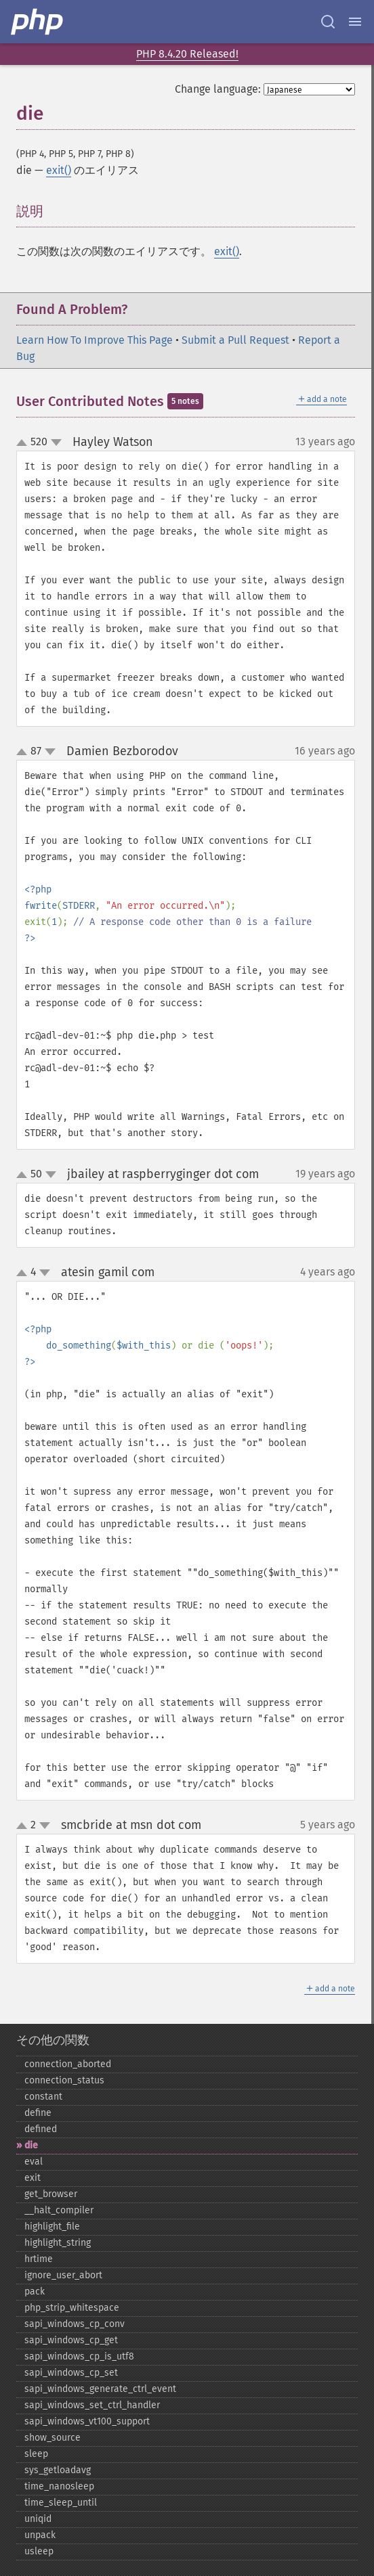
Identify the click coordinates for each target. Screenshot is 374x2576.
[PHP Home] (38, 21)
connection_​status (64, 2080)
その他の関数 (52, 2040)
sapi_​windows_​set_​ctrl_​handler (92, 2405)
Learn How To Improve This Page (94, 340)
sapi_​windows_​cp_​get (71, 2340)
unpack (40, 2535)
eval (33, 2161)
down (56, 442)
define (37, 2113)
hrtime (38, 2259)
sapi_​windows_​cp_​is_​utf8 (79, 2356)
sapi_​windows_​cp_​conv (74, 2324)
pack (34, 2291)
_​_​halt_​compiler (59, 2210)
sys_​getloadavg (57, 2470)
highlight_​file (52, 2226)
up (24, 443)
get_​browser (50, 2194)
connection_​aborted (67, 2064)
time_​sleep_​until (60, 2502)
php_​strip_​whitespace (71, 2307)
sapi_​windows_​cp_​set (71, 2372)
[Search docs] (327, 21)
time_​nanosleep (59, 2486)
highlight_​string (57, 2243)
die (31, 2145)
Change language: (218, 89)
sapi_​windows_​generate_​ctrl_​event (100, 2389)
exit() (58, 170)
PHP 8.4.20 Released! (187, 53)
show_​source (52, 2437)
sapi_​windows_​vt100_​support (87, 2421)
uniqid (37, 2519)
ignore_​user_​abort (63, 2275)
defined (40, 2129)
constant (43, 2096)
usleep (39, 2551)
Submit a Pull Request (235, 340)
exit (32, 2178)
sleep (36, 2454)
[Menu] (355, 21)
